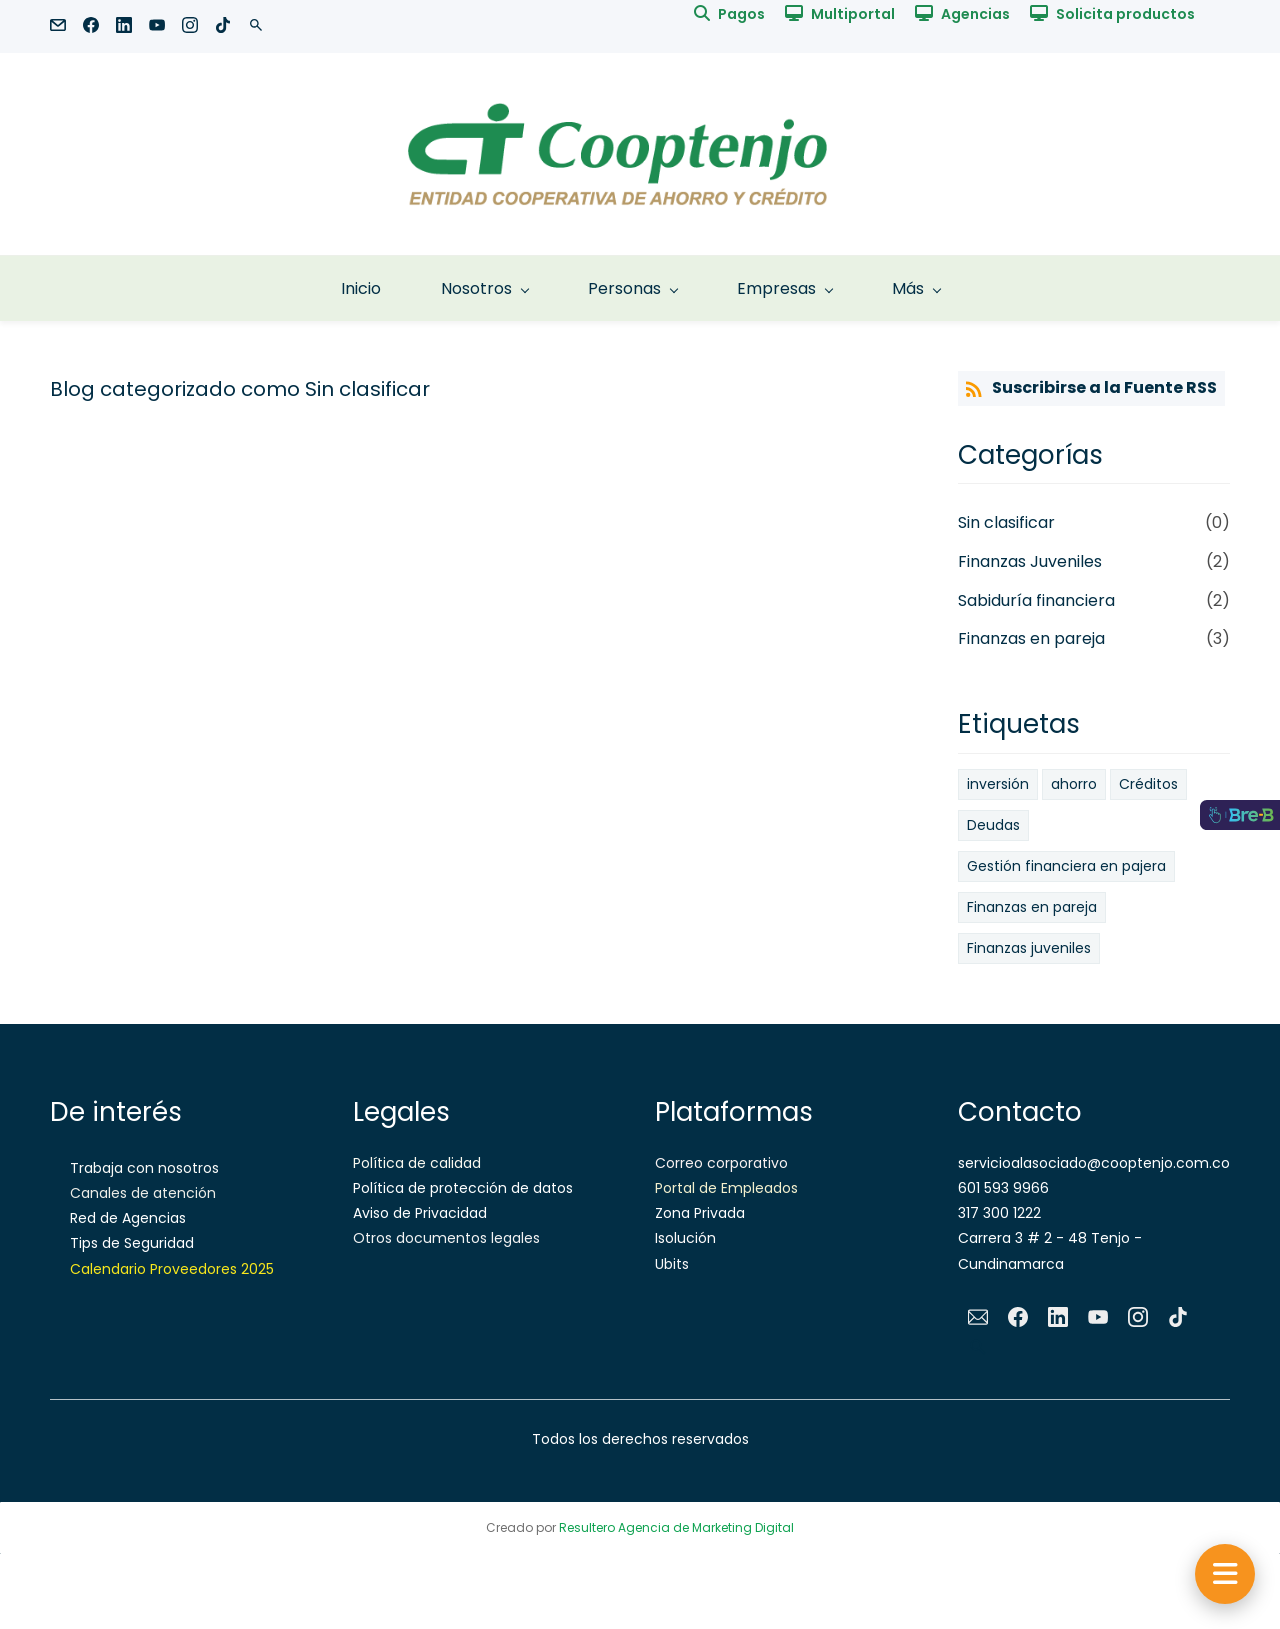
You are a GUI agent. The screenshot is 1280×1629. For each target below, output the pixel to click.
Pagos (741, 14)
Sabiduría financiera (1036, 600)
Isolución (685, 1238)
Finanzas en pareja (1031, 638)
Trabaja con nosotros (144, 1168)
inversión (998, 784)
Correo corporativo (721, 1163)
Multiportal (853, 14)
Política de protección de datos (463, 1188)
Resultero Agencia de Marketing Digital (676, 1527)
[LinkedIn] (1058, 1317)
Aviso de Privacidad (420, 1213)
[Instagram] (1138, 1317)
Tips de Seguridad (132, 1243)
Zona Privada (700, 1213)
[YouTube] (1098, 1317)
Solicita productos (1125, 14)
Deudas (993, 825)
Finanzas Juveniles (1030, 561)
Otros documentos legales (446, 1238)
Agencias (975, 14)
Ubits (672, 1264)
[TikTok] (1178, 1317)
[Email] (978, 1317)
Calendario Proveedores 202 (168, 1269)
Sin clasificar (1006, 522)
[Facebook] (1018, 1317)
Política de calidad (417, 1163)
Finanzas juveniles (1029, 948)
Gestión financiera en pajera (1066, 866)
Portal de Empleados (726, 1188)
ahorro (1074, 784)
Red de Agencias (128, 1218)
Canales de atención (143, 1193)
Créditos (1148, 784)
